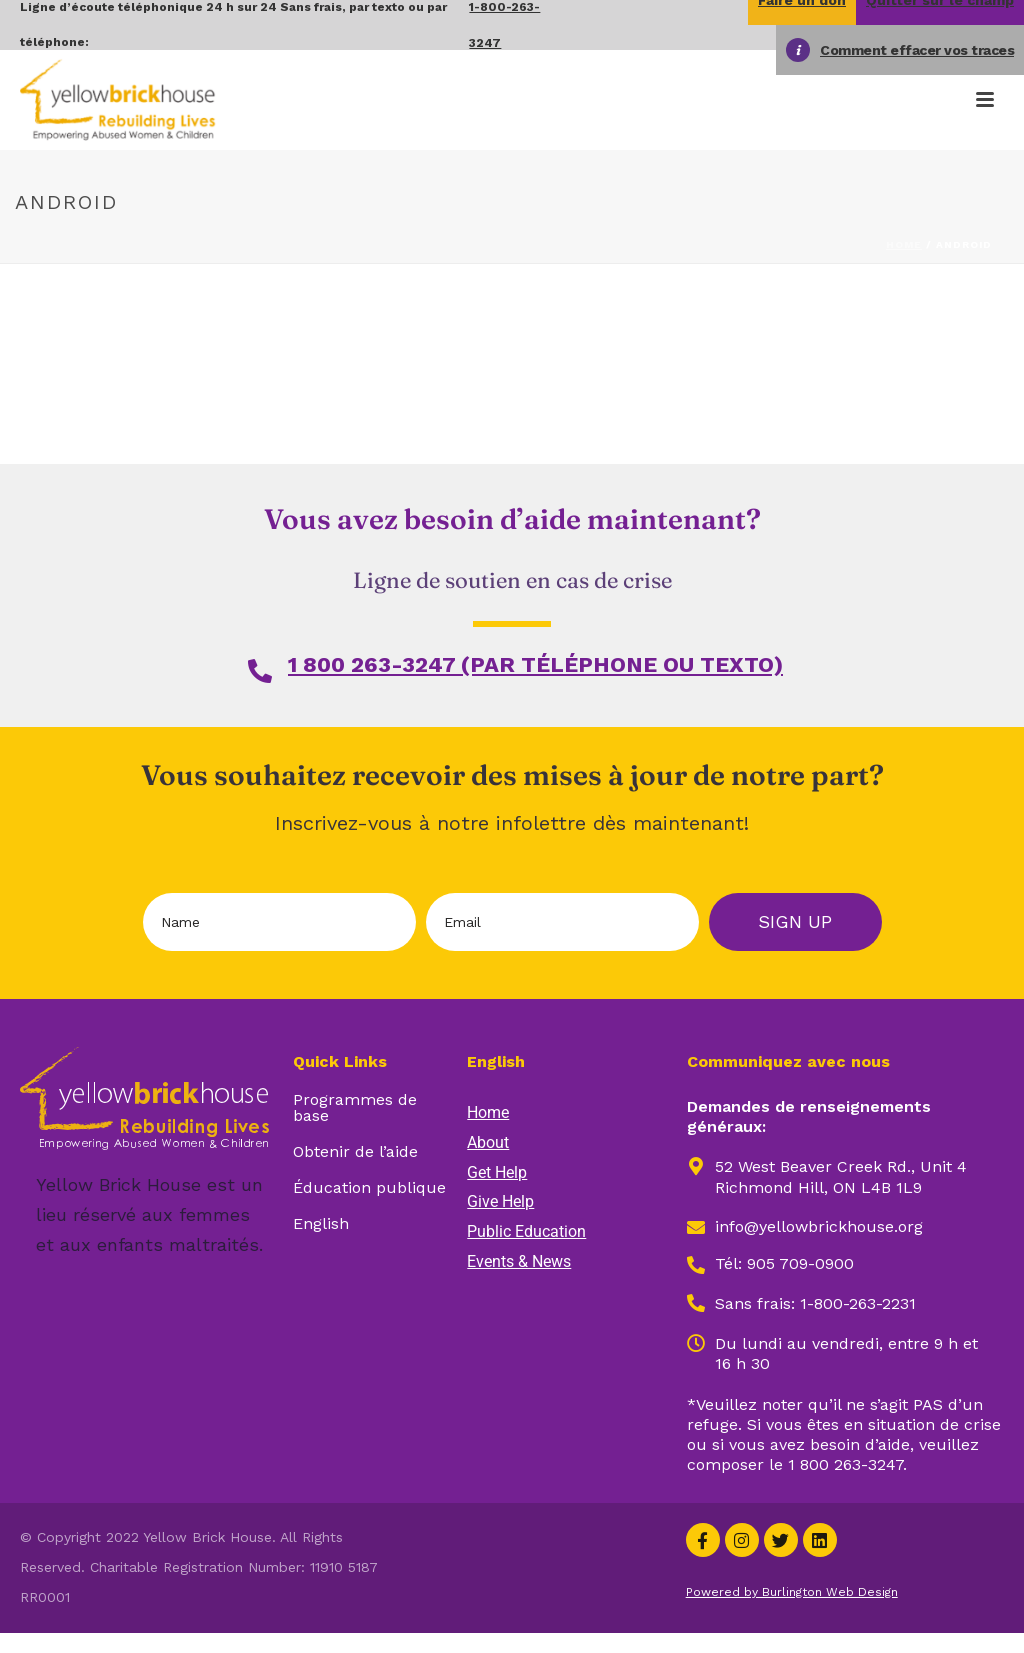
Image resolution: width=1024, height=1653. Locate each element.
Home (904, 244)
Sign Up (795, 921)
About (488, 1142)
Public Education (526, 1231)
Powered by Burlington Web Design (792, 1592)
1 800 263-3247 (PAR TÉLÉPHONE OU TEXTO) (535, 664)
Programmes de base (355, 1107)
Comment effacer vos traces (917, 50)
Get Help (497, 1172)
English (321, 1223)
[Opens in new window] (696, 1303)
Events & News (519, 1261)
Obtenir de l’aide (355, 1151)
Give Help (500, 1201)
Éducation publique (369, 1187)
